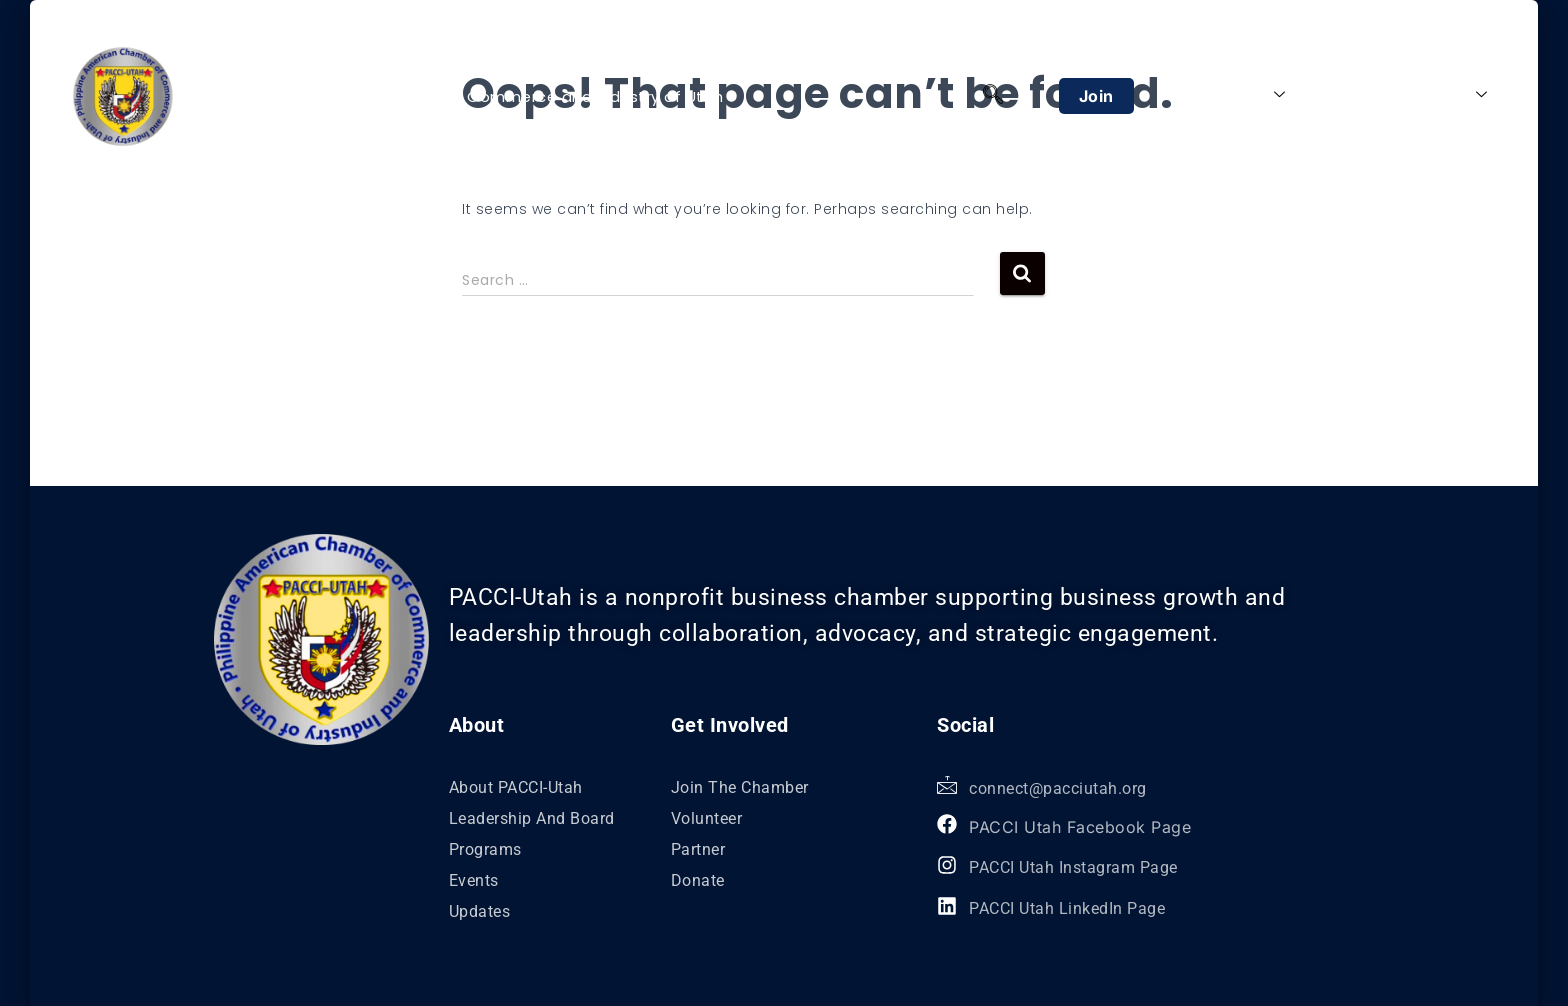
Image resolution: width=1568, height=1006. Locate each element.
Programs (1350, 95)
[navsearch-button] (993, 96)
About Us (1240, 95)
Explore (1448, 95)
